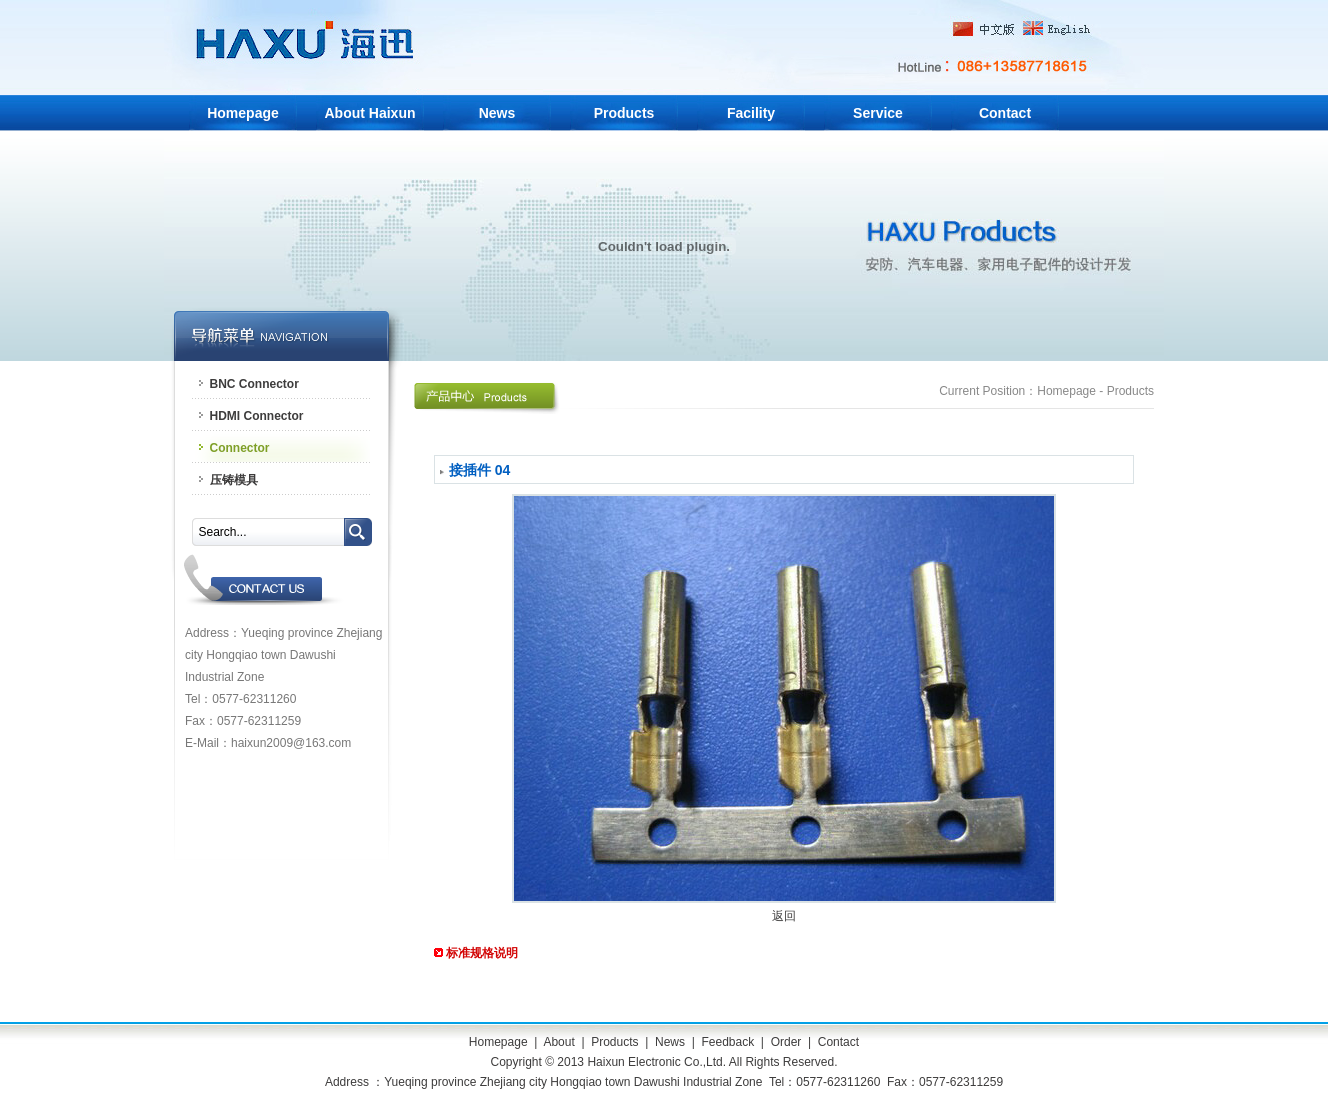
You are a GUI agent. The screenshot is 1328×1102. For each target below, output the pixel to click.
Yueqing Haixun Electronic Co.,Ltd (309, 47)
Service (878, 113)
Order (786, 1042)
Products (624, 113)
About (558, 1042)
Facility (751, 113)
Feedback (727, 1042)
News (497, 113)
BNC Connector (254, 384)
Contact (1005, 113)
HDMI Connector (257, 416)
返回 (784, 916)
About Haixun (370, 113)
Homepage (243, 113)
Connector (240, 448)
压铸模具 (234, 480)
